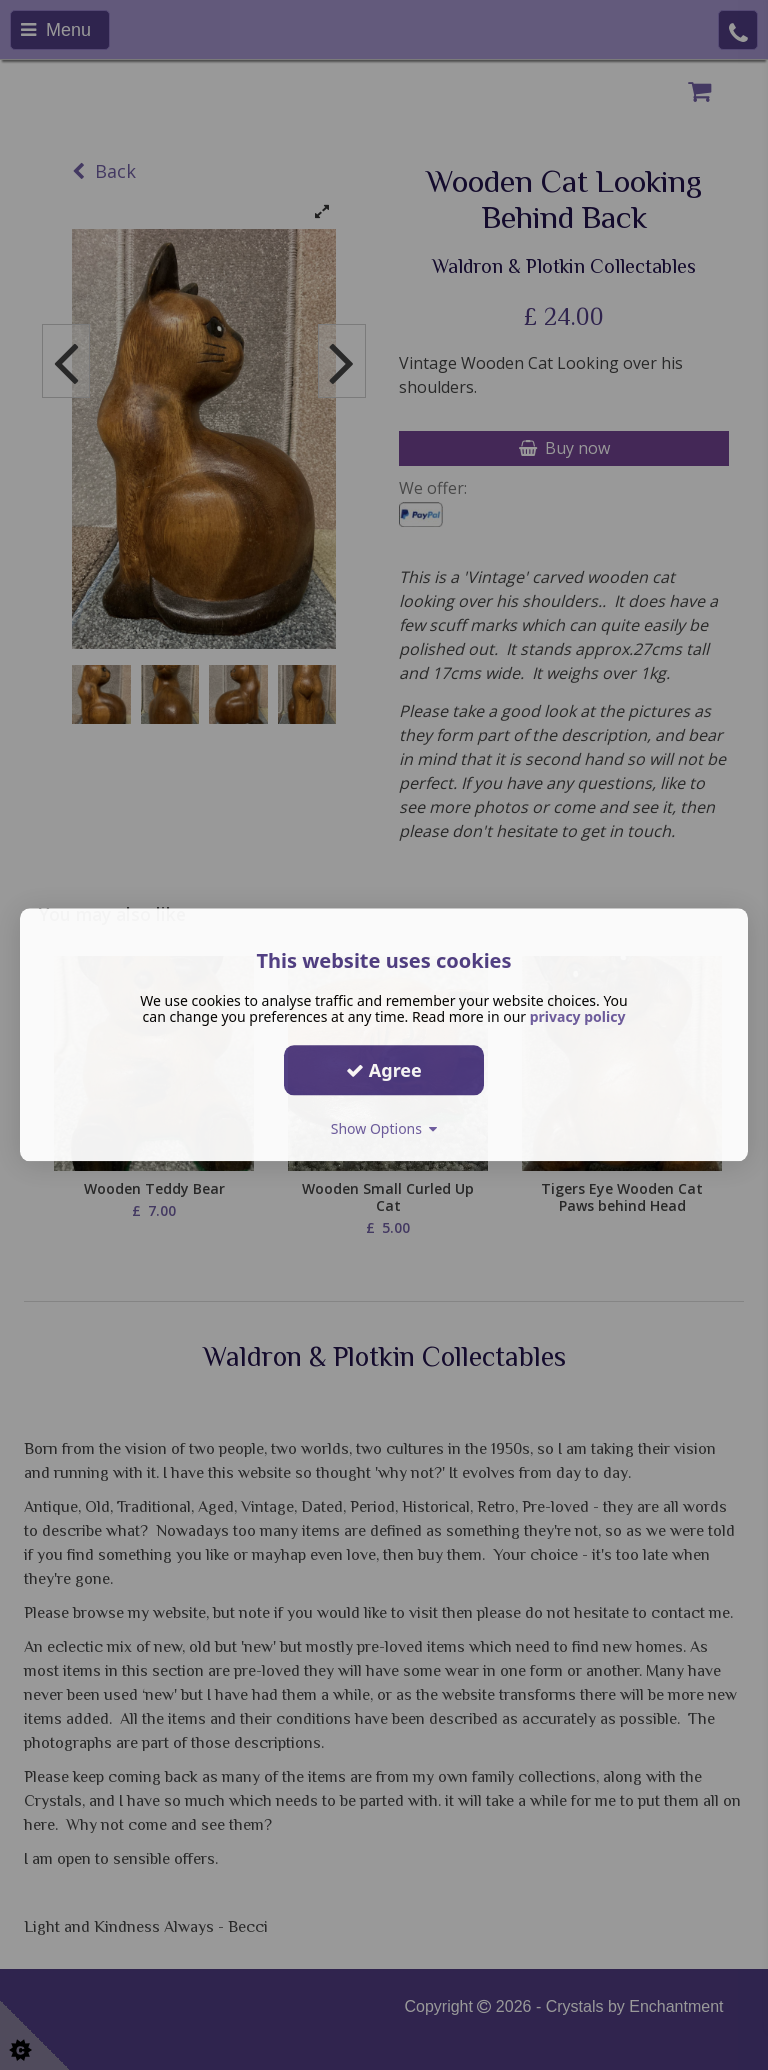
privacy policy (578, 1016)
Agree (384, 1070)
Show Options (384, 1128)
